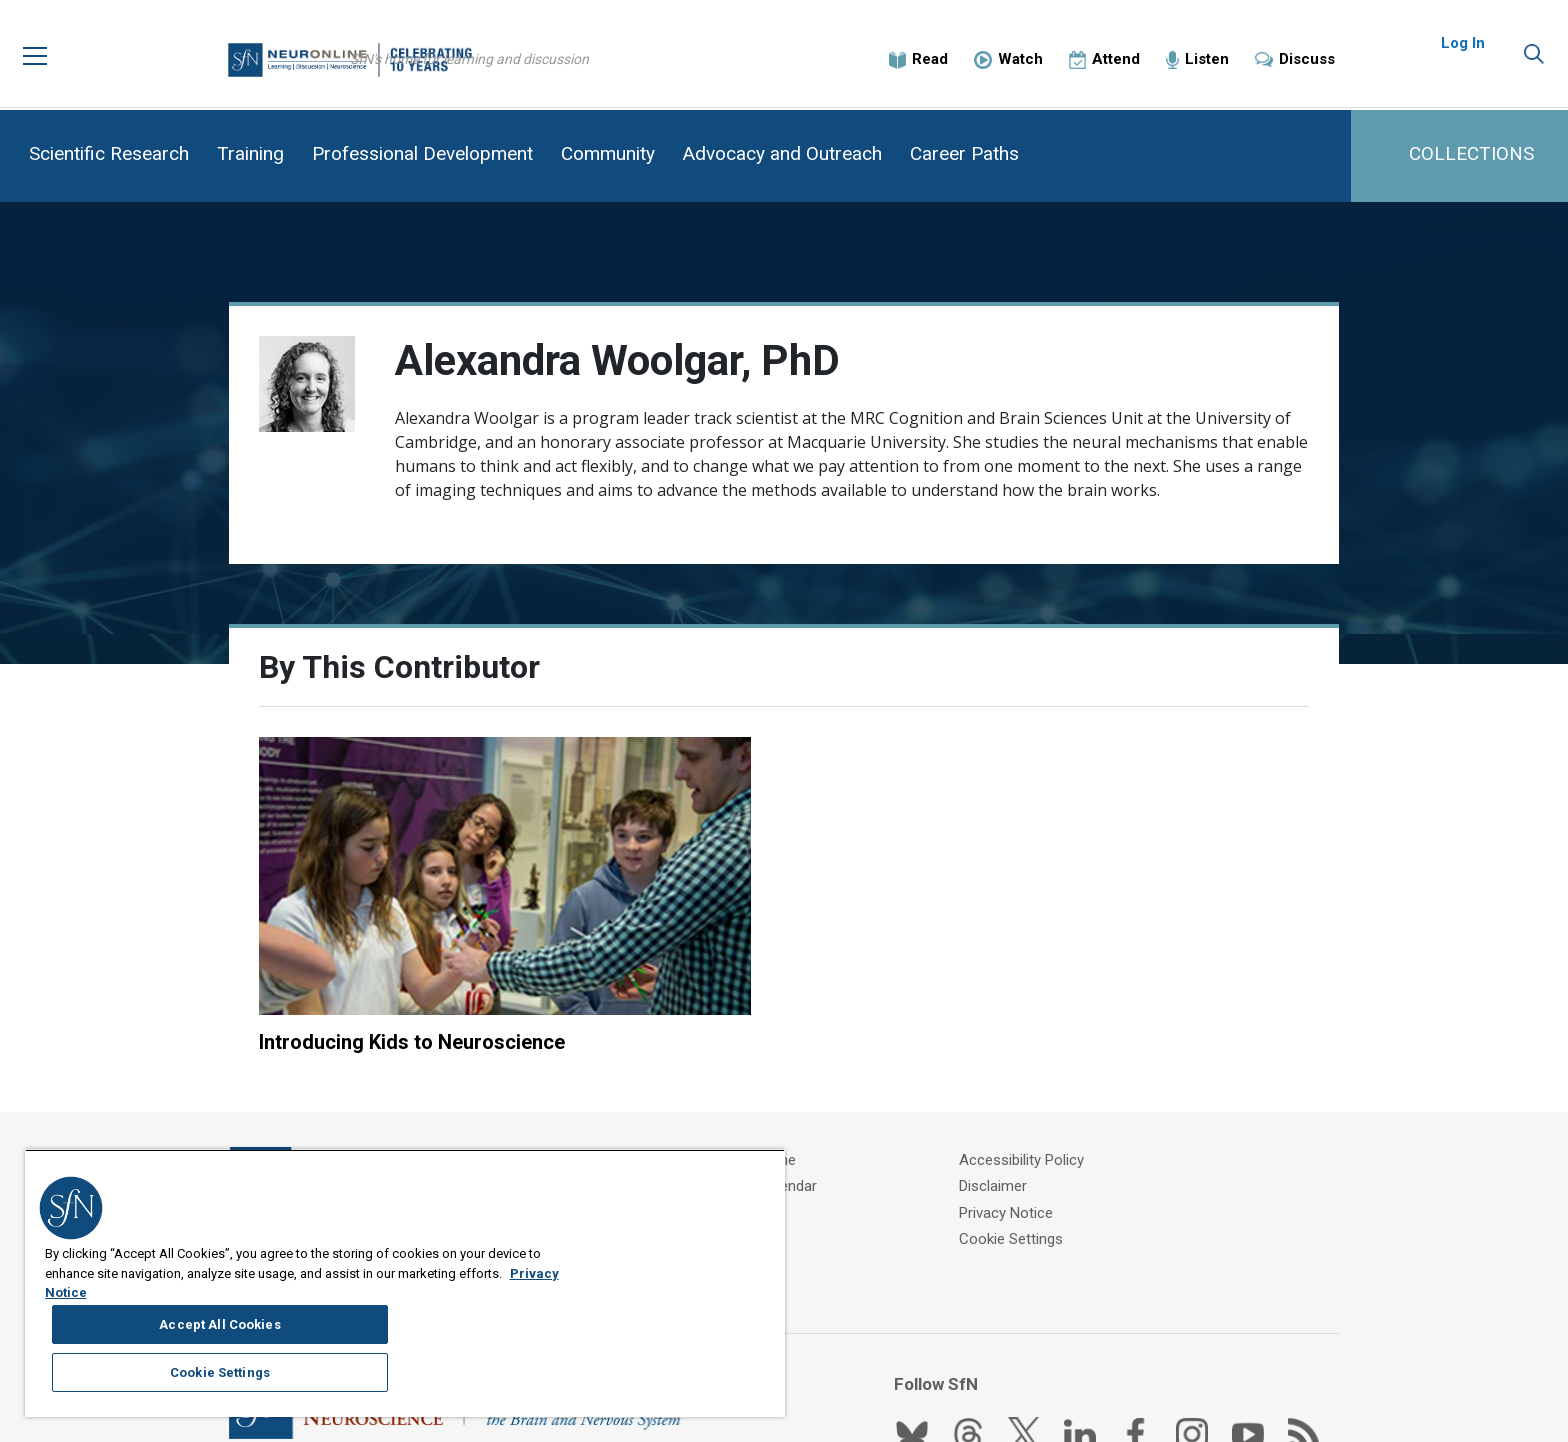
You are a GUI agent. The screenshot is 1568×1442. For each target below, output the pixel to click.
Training (250, 153)
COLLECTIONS (1471, 153)
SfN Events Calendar (771, 1094)
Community (608, 153)
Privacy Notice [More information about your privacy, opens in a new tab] (211, 1383)
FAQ (717, 1119)
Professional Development (422, 153)
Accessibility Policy (1044, 1069)
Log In (1463, 50)
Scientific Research (109, 153)
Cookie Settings (1034, 1144)
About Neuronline (761, 1069)
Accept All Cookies (665, 1282)
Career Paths (964, 153)
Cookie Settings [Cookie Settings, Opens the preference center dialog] (665, 1331)
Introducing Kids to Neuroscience (412, 947)
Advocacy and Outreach (782, 153)
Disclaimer (1016, 1094)
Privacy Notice (1029, 1119)
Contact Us (741, 1144)
